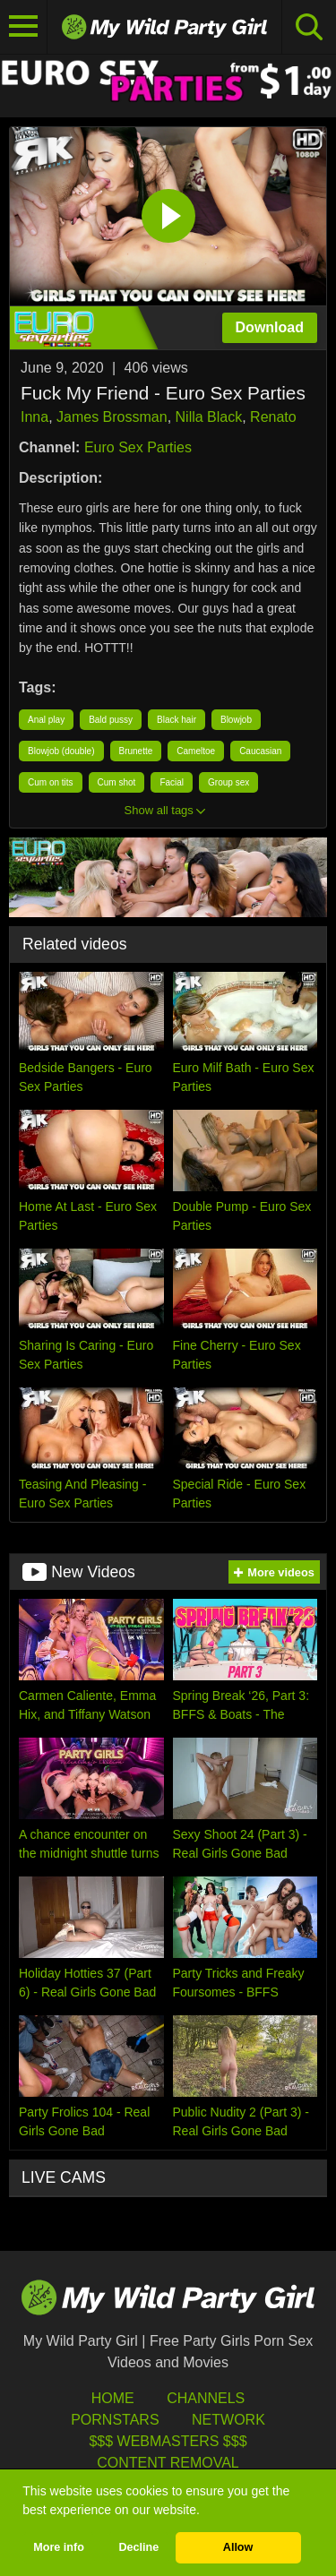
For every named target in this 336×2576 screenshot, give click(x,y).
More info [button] (58, 2547)
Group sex (228, 782)
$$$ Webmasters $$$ (167, 2441)
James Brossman (112, 417)
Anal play (46, 720)
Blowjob (236, 720)
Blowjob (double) (61, 751)
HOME (112, 2398)
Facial (171, 782)
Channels (206, 2398)
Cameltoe (196, 751)
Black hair (176, 720)
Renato (273, 417)
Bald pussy (111, 720)
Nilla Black (209, 417)
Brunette (136, 751)
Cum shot (117, 782)
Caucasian (260, 751)
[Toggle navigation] (23, 27)
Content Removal (168, 2462)
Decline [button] (138, 2547)
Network (228, 2419)
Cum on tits (50, 782)
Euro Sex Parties (138, 447)
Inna (34, 417)
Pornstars (115, 2419)
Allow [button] (238, 2547)
